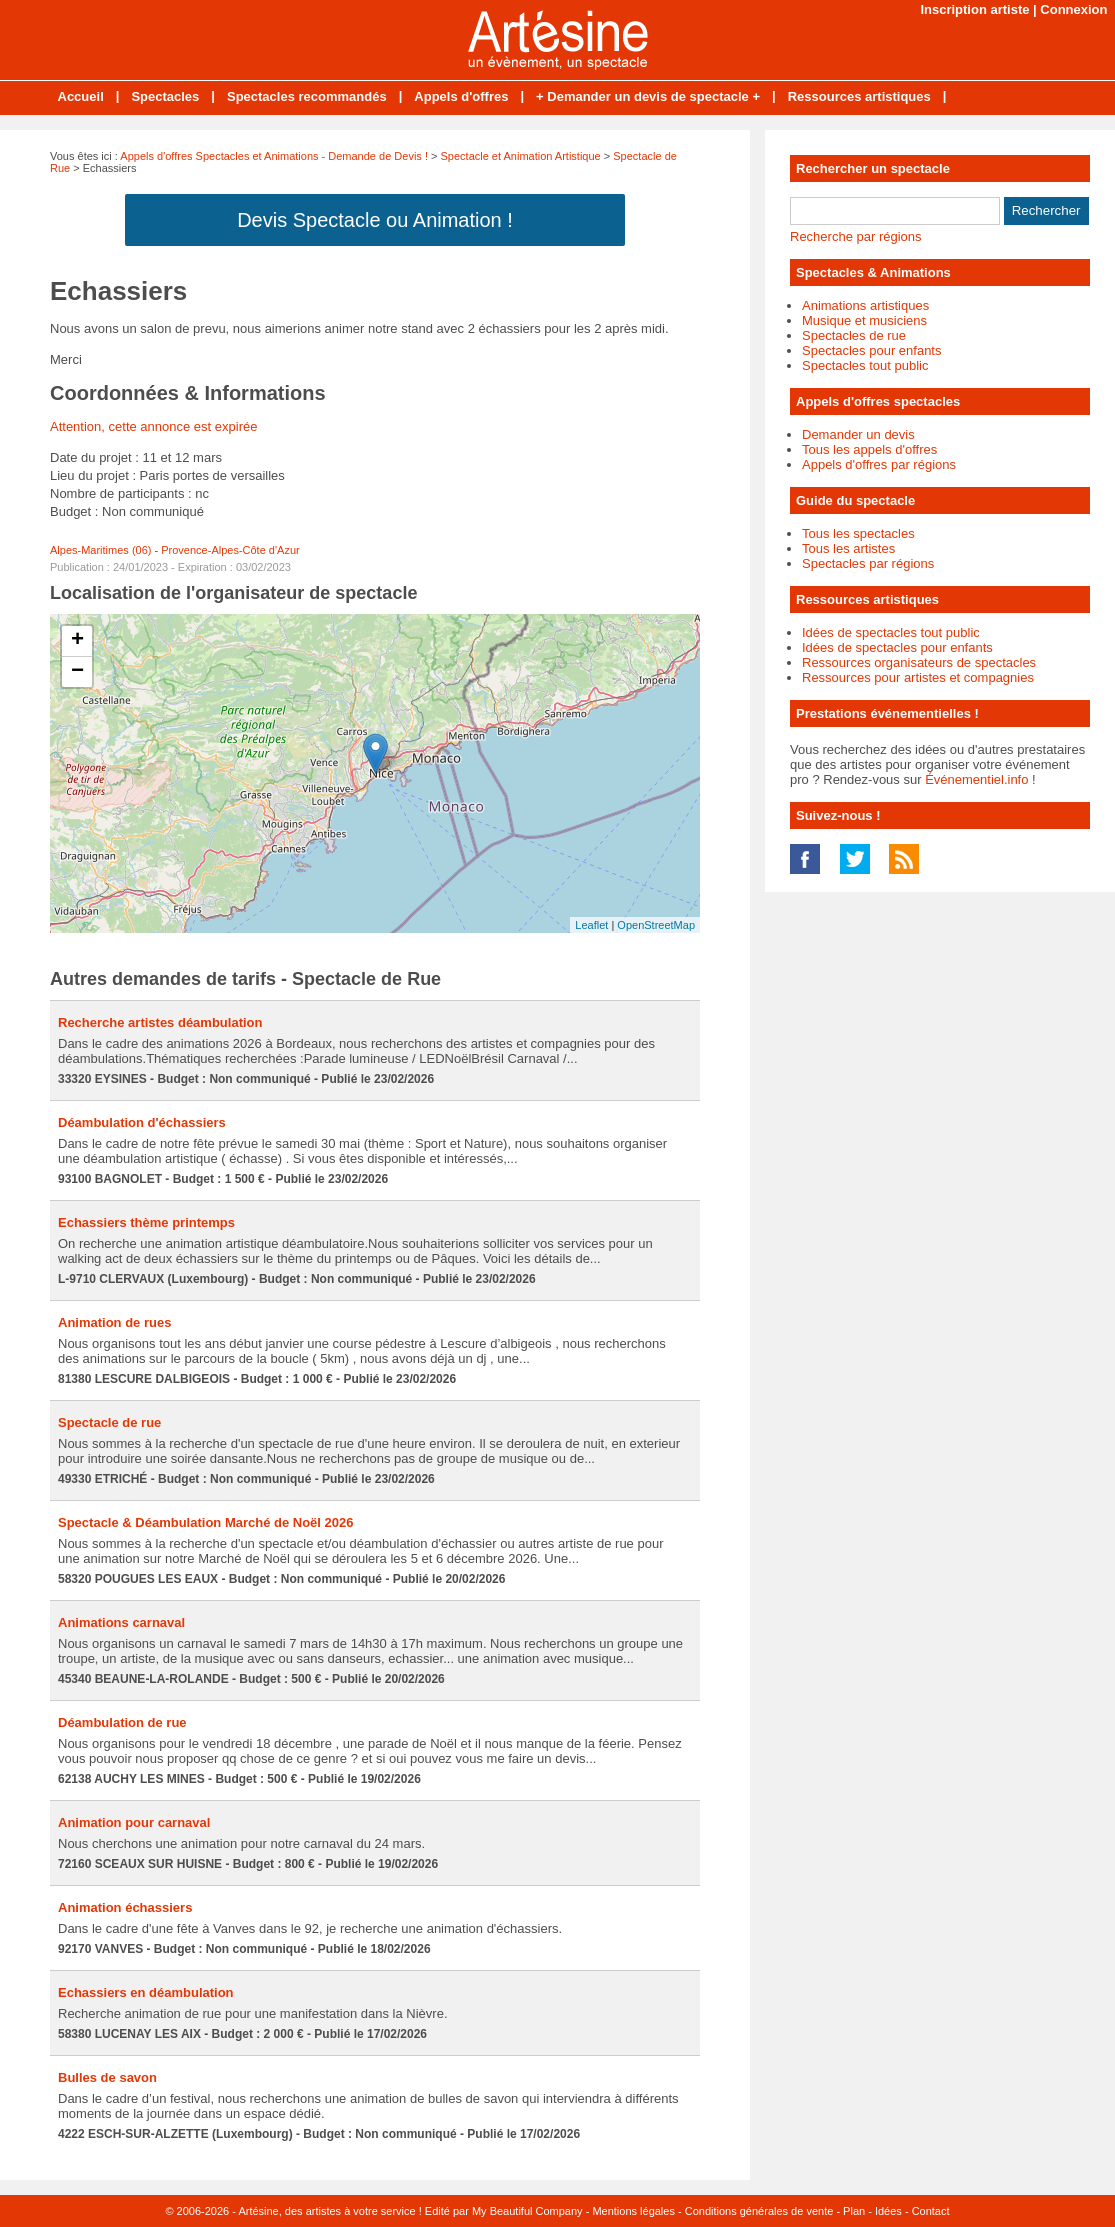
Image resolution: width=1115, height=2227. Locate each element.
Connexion (1073, 9)
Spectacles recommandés (307, 96)
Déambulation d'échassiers (142, 1122)
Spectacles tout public (865, 365)
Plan (854, 2211)
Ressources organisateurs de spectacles (919, 662)
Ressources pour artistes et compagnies (918, 677)
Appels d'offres (461, 96)
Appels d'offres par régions (879, 464)
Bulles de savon (107, 2077)
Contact (931, 2211)
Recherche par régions (856, 236)
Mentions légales (633, 2211)
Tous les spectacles (858, 533)
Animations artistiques (865, 305)
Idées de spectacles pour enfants (897, 647)
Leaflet (591, 925)
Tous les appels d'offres (869, 449)
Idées (888, 2211)
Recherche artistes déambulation (160, 1022)
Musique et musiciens (864, 320)
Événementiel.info (976, 779)
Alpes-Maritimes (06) (100, 550)
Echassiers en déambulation (146, 1992)
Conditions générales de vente (759, 2211)
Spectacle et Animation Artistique (521, 156)
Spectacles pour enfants (871, 350)
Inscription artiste (974, 9)
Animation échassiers (125, 1907)
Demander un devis (858, 434)
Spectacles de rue (854, 335)
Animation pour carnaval (134, 1822)
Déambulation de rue (122, 1722)
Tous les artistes (848, 548)
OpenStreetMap (656, 925)
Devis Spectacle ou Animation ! (375, 220)
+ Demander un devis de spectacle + (648, 96)
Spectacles (165, 96)
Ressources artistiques (859, 96)
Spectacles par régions (868, 563)
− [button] (77, 672)
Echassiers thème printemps (146, 1222)
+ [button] (77, 641)
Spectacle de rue (109, 1422)
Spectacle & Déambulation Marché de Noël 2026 (206, 1522)
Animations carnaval (121, 1622)
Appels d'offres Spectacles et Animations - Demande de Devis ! (274, 156)
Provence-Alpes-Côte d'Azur (230, 550)
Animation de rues (114, 1322)
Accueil (81, 96)
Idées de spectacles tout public (891, 632)
